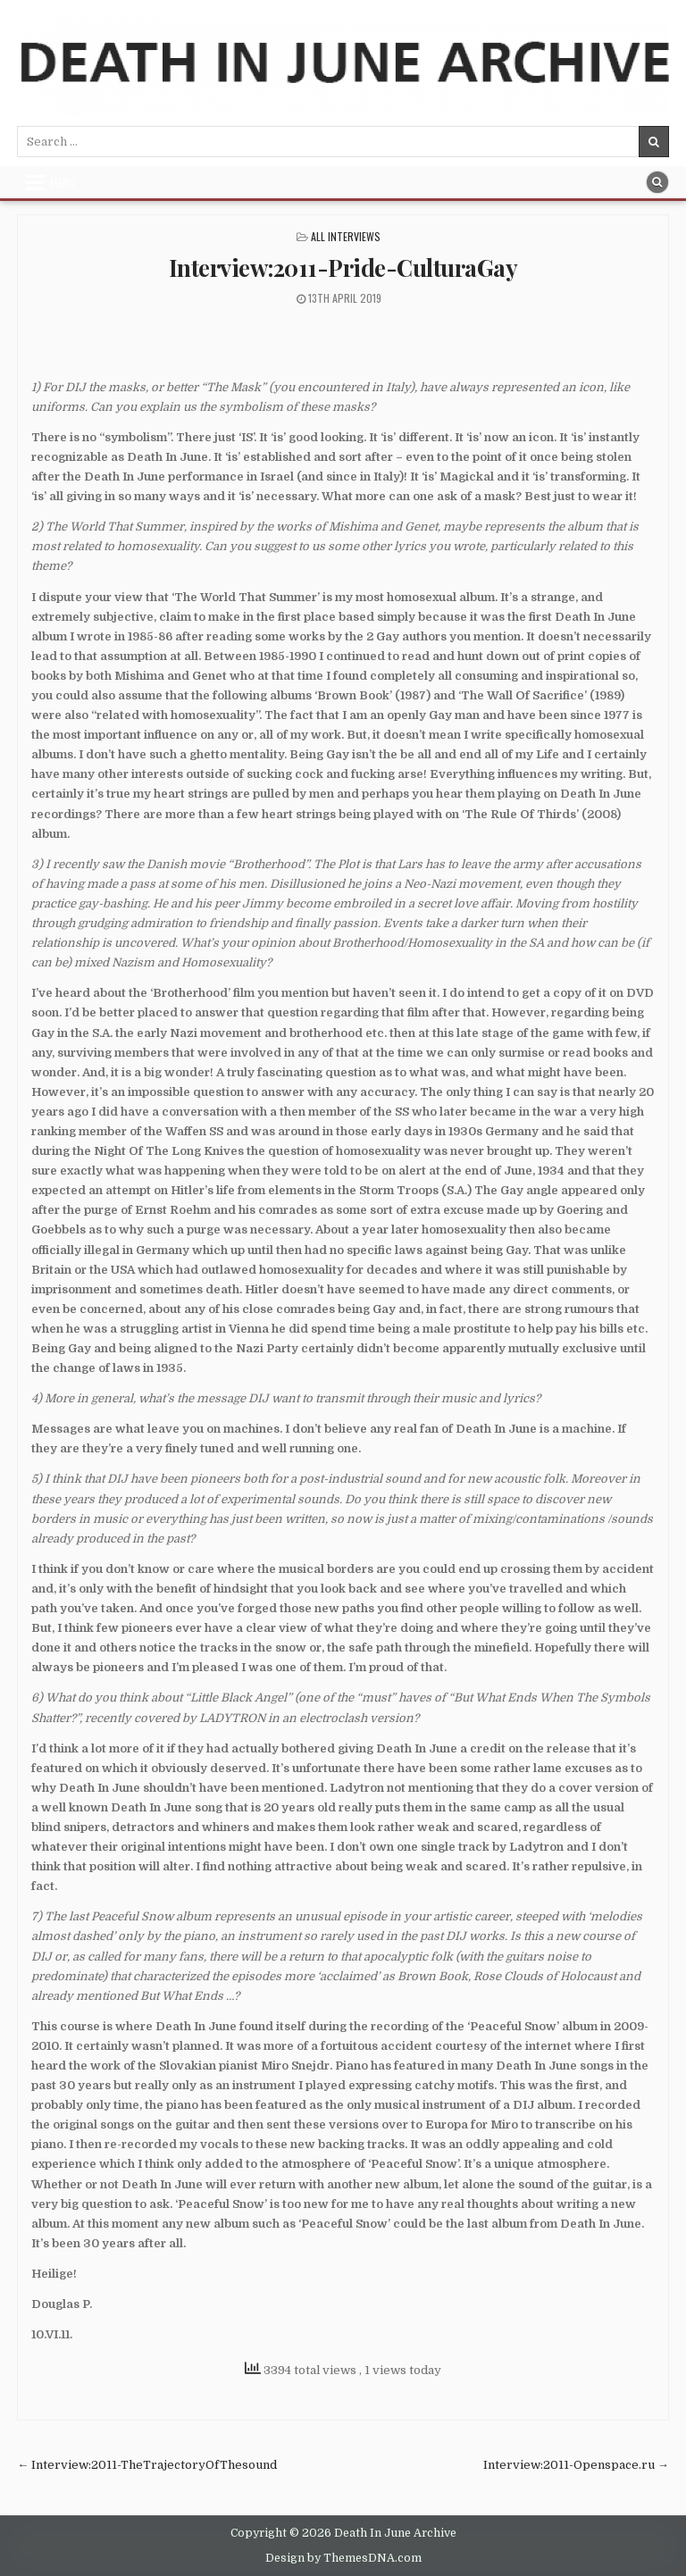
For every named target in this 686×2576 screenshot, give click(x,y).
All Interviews (346, 236)
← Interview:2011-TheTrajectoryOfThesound (147, 2464)
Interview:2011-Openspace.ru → (576, 2464)
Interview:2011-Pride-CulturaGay (343, 267)
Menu (62, 182)
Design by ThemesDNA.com (343, 2558)
